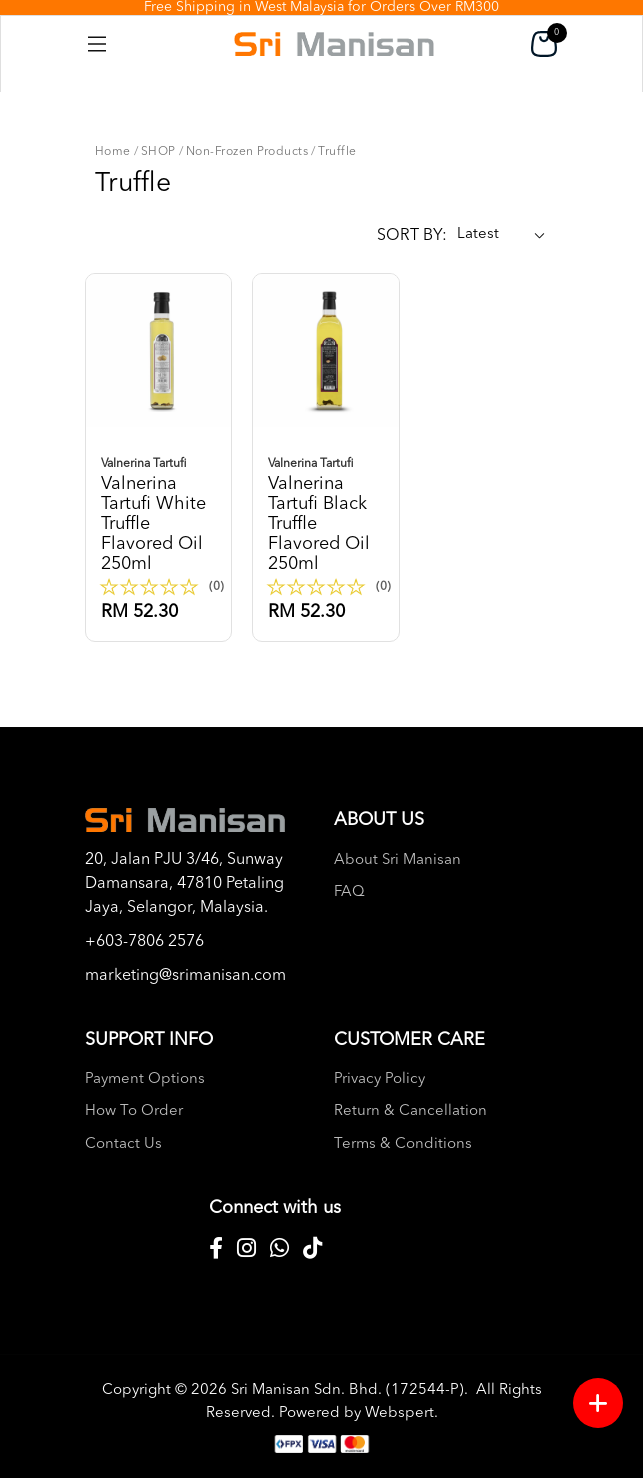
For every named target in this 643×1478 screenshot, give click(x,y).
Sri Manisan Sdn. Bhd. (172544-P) (347, 1390)
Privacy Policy (379, 1079)
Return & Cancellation (410, 1111)
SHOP (158, 152)
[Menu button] (598, 1403)
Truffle (337, 152)
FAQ (349, 892)
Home (113, 152)
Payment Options (145, 1079)
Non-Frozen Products (247, 152)
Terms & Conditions (403, 1144)
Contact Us (123, 1144)
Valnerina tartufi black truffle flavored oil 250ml (329, 513)
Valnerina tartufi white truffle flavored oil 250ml (162, 513)
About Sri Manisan (397, 860)
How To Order (134, 1111)
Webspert (399, 1413)
